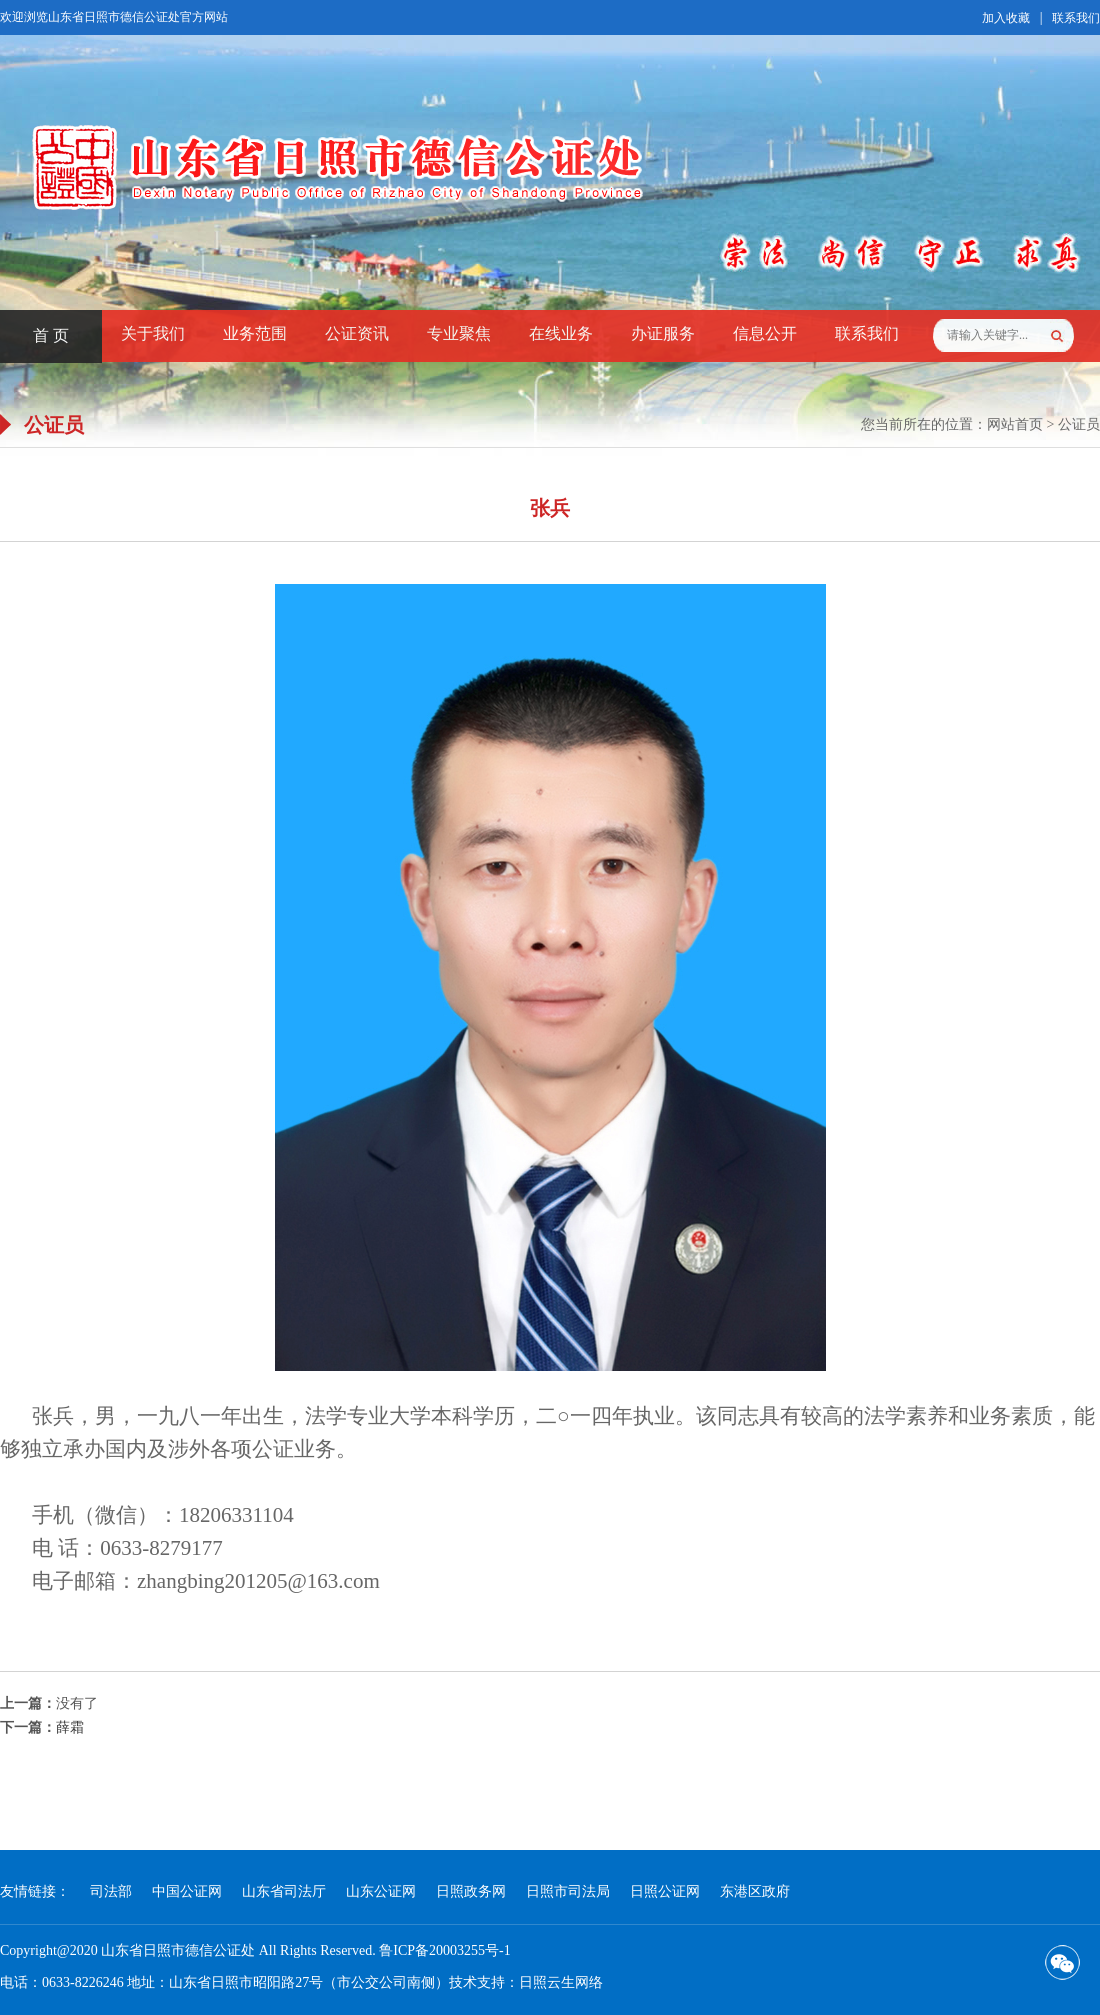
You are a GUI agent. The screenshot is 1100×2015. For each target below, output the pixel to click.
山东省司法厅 (284, 1891)
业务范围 (255, 333)
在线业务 (561, 333)
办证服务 (663, 333)
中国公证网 (187, 1891)
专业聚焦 (459, 333)
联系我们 (1076, 18)
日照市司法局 (568, 1891)
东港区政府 (755, 1891)
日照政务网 (471, 1891)
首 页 (51, 335)
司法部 (111, 1891)
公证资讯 (357, 333)
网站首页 (1015, 424)
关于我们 (153, 333)
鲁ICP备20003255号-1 (444, 1950)
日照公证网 (665, 1891)
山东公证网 (381, 1891)
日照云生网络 (561, 1982)
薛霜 (70, 1727)
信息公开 (765, 333)
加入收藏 (1006, 18)
